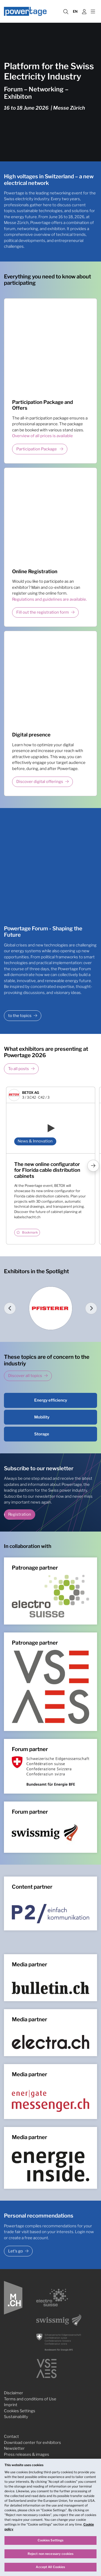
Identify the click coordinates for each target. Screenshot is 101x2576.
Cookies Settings (19, 2411)
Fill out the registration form (42, 612)
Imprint (10, 2404)
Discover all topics (25, 1375)
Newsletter (14, 2448)
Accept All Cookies (50, 2568)
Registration (19, 1515)
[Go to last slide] (10, 1308)
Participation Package (37, 449)
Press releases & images (26, 2454)
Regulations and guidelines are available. (49, 599)
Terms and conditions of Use (30, 2399)
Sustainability (16, 2416)
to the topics (20, 1015)
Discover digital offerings (39, 781)
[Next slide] (91, 1308)
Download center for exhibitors (32, 2442)
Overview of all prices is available (42, 435)
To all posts (18, 1068)
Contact (11, 2436)
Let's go (15, 2251)
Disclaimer (13, 2393)
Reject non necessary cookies (50, 2555)
